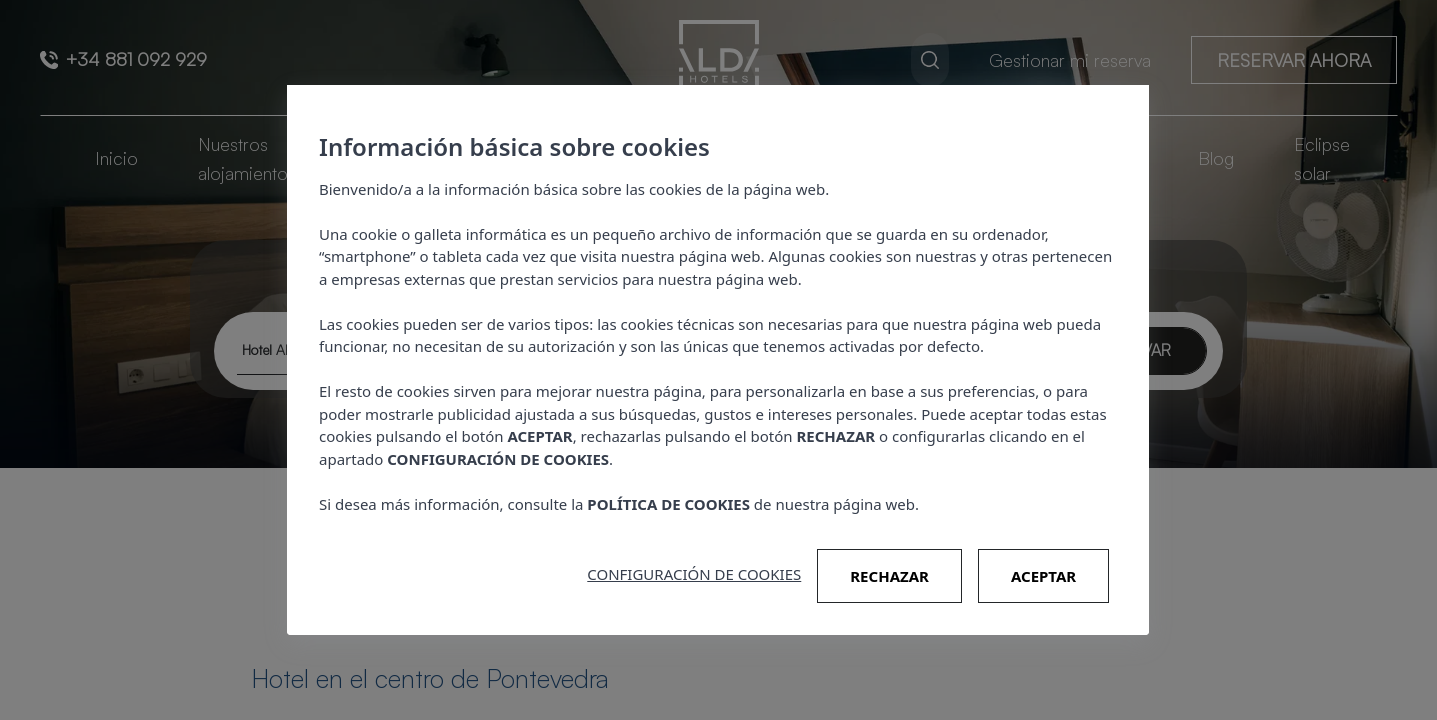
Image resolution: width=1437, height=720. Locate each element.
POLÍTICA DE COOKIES (669, 504)
